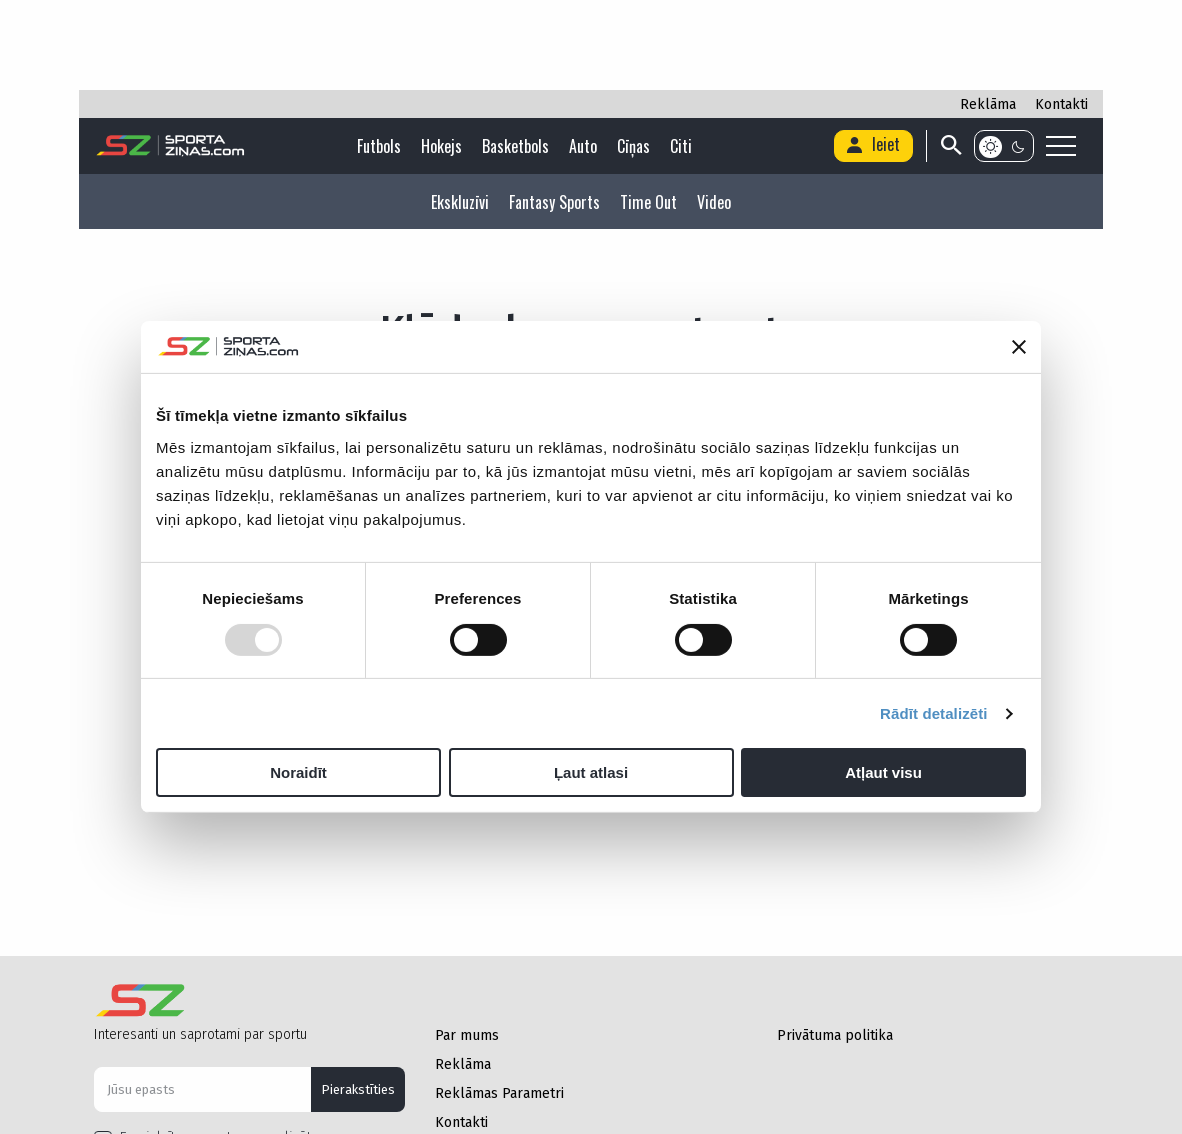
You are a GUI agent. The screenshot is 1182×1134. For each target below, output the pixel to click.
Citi (681, 146)
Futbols (379, 146)
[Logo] (170, 146)
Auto (583, 146)
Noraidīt (298, 772)
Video (714, 202)
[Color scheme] (1003, 146)
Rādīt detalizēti (933, 713)
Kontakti (1061, 104)
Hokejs (441, 146)
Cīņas (633, 146)
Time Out (648, 202)
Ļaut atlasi (591, 772)
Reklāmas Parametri (499, 1093)
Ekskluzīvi (460, 202)
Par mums (467, 1035)
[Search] (949, 146)
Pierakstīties (358, 1089)
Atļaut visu (883, 772)
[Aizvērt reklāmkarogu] (1019, 347)
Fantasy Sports (554, 202)
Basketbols (515, 146)
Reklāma (988, 104)
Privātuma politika (835, 1035)
